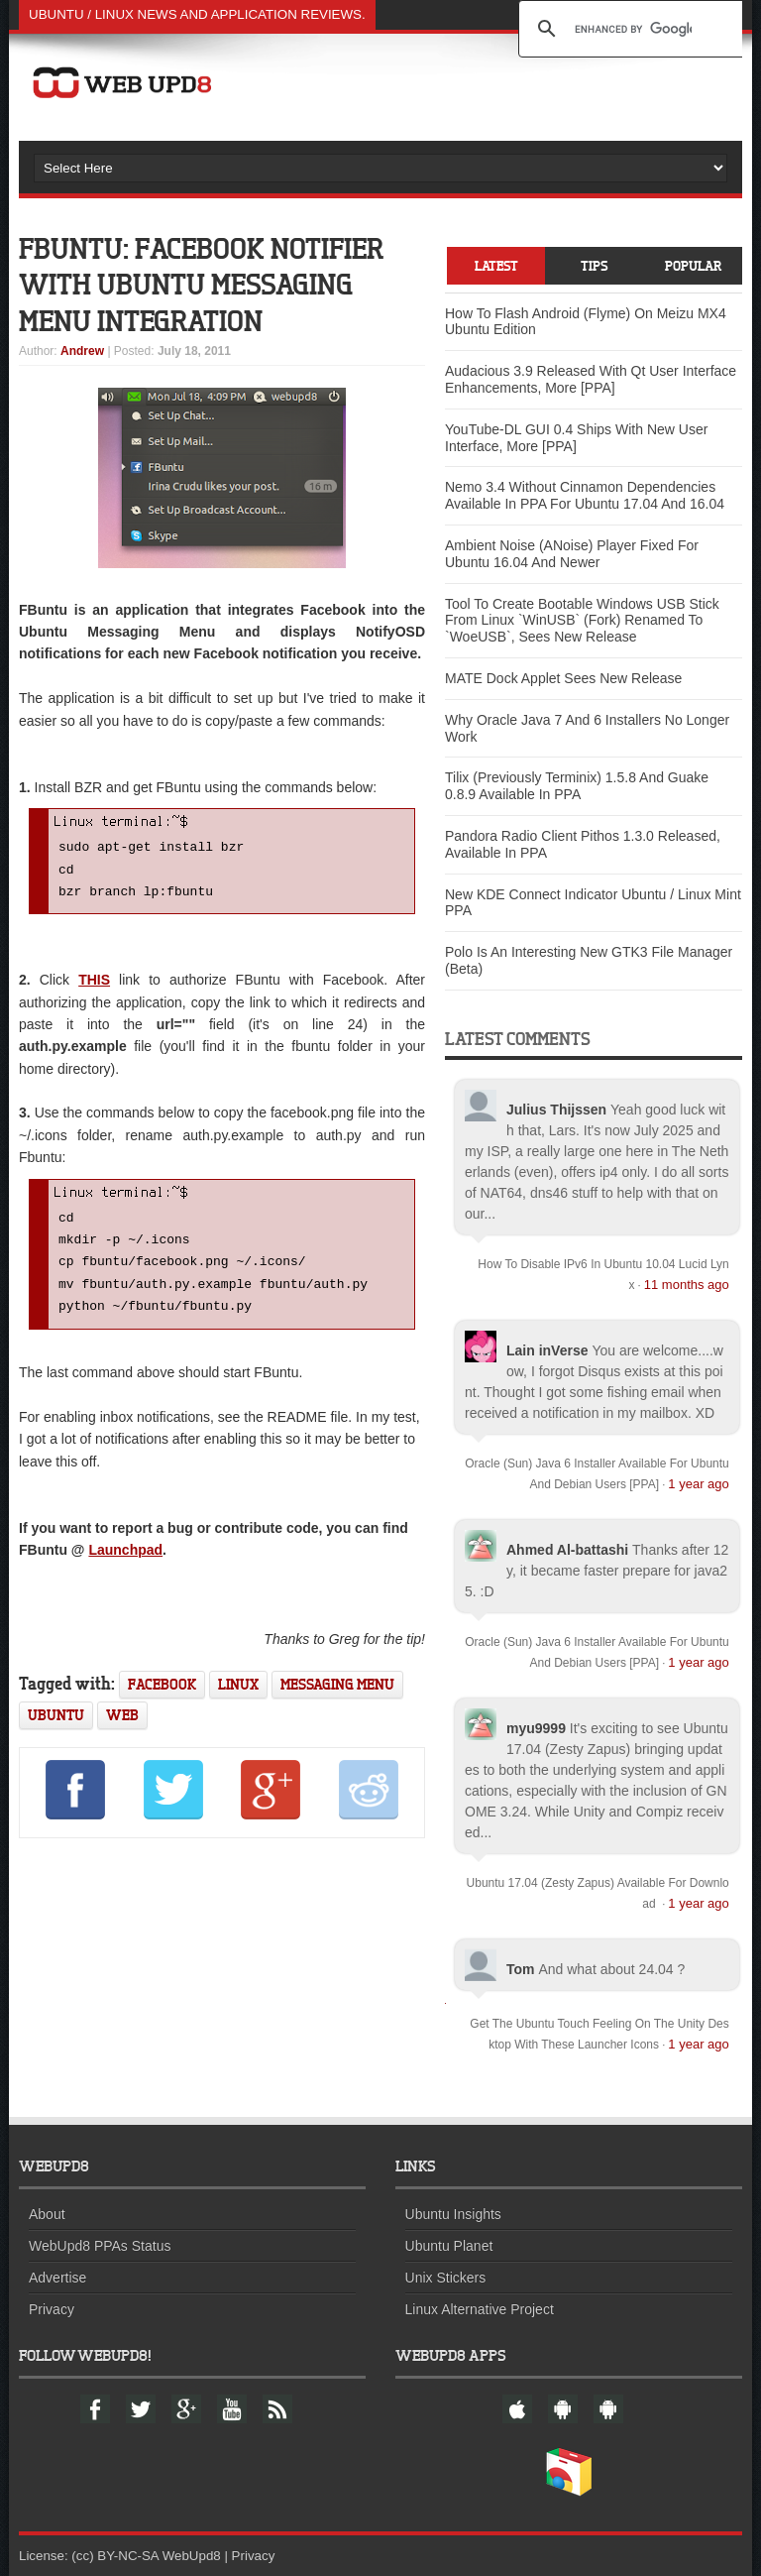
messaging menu (337, 1698)
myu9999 (536, 1728)
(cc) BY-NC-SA (115, 2555)
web (122, 1728)
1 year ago (698, 1483)
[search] (633, 29)
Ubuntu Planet (449, 2246)
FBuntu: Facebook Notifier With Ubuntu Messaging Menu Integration (207, 283)
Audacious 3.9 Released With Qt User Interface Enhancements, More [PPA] (590, 380)
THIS (94, 984)
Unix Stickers (446, 2277)
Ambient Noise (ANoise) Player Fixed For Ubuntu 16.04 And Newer (572, 553)
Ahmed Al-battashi (567, 1550)
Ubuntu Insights (453, 2214)
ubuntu (56, 1728)
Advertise (57, 2277)
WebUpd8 (192, 2555)
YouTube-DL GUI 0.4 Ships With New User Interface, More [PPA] (576, 437)
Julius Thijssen (556, 1109)
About (47, 2214)
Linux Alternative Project (479, 2309)
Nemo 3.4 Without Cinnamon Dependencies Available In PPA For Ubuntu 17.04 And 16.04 (584, 496)
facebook (162, 1698)
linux (238, 1698)
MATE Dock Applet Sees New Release (563, 678)
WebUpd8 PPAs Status (99, 2246)
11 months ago (686, 1284)
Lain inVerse (547, 1350)
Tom (520, 1969)
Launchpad (125, 1564)
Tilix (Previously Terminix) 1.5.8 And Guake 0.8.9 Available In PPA (576, 786)
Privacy (51, 2309)
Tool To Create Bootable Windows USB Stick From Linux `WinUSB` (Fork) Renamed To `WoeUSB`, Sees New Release (582, 620)
